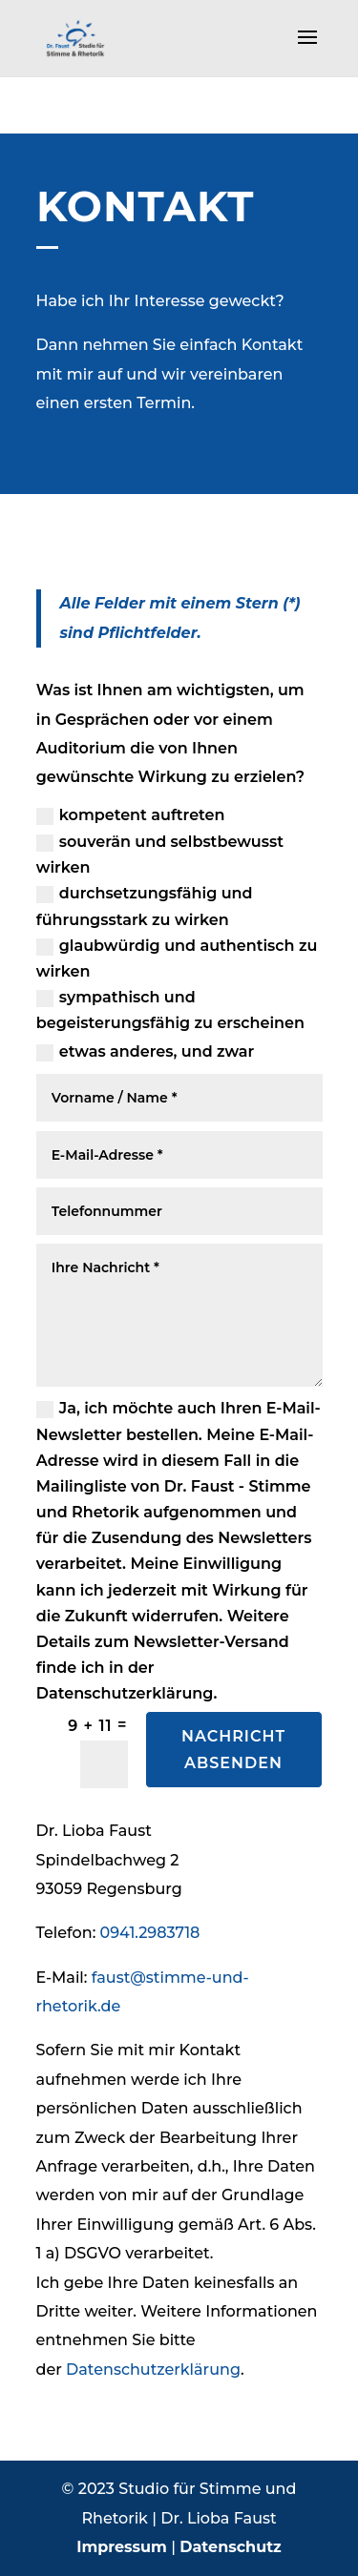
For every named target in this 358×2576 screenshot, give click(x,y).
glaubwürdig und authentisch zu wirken (177, 958)
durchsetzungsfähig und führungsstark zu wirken (144, 906)
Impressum (121, 2547)
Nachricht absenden (233, 1749)
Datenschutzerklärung (153, 2369)
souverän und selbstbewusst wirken (160, 854)
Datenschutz (230, 2547)
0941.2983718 (150, 1933)
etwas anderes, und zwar (145, 1051)
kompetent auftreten (130, 815)
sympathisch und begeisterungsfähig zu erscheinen (170, 1010)
